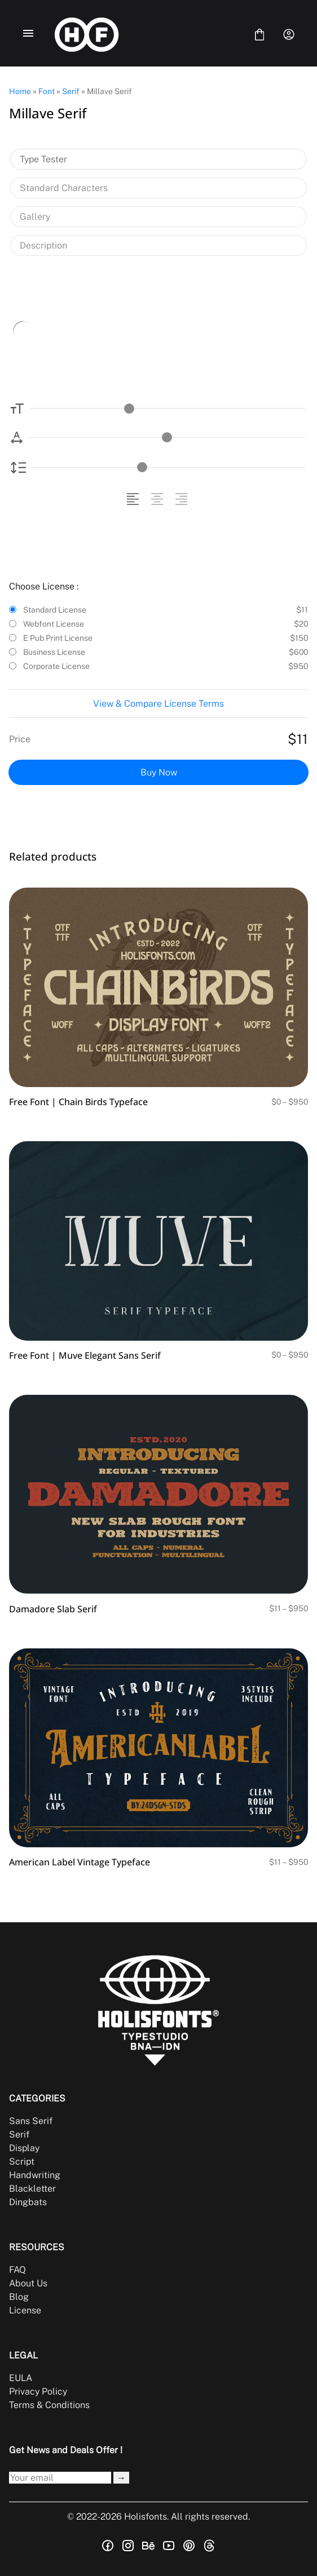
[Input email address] (60, 2478)
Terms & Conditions (49, 2405)
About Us (28, 2283)
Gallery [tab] (35, 216)
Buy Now (158, 772)
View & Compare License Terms (158, 703)
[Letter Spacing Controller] (166, 437)
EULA (20, 2378)
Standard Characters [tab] (64, 188)
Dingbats (28, 2202)
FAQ (17, 2269)
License (25, 2310)
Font (46, 91)
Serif (71, 91)
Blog (19, 2296)
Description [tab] (43, 245)
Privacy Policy (38, 2391)
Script (21, 2161)
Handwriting (34, 2175)
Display (24, 2148)
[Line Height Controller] (168, 467)
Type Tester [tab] (43, 159)
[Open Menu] (28, 34)
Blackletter (32, 2188)
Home (20, 91)
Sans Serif (30, 2121)
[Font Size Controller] (167, 408)
